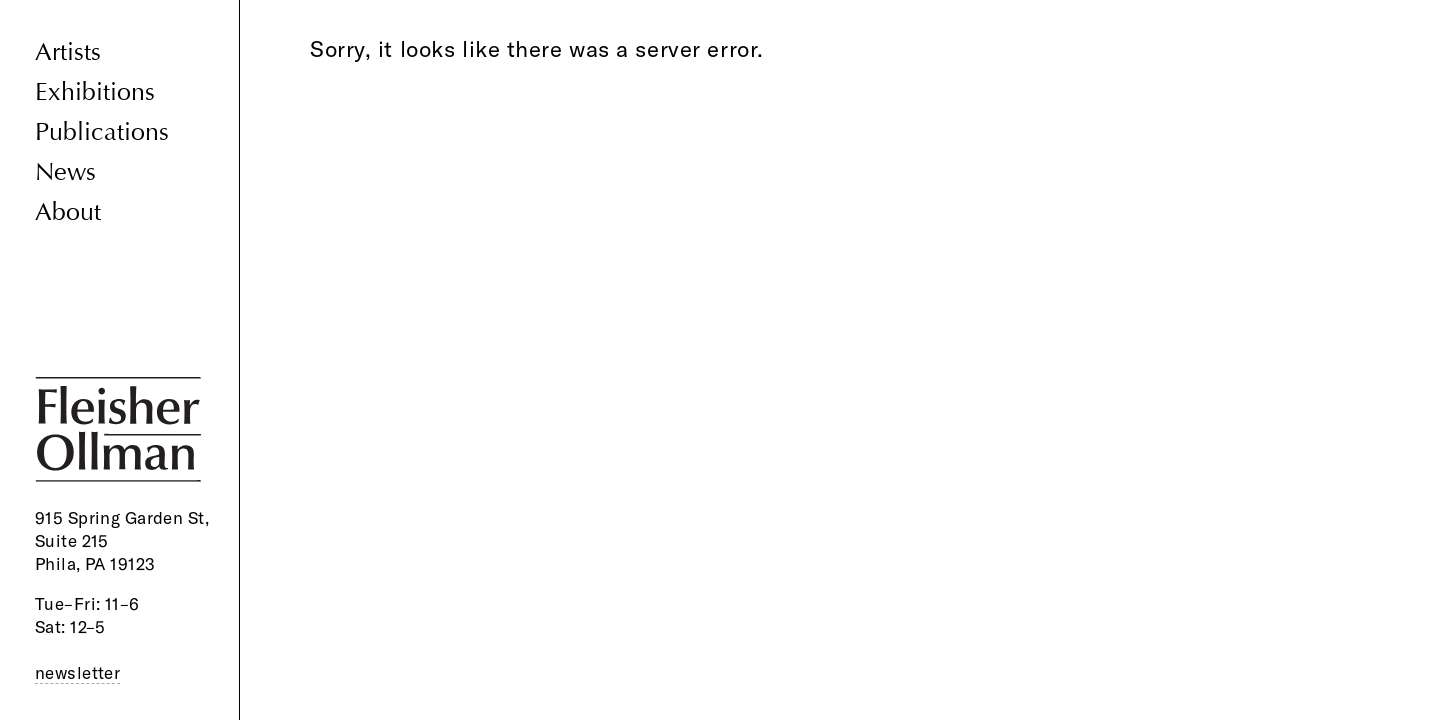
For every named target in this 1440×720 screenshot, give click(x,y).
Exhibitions (95, 92)
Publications (102, 132)
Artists (68, 52)
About (68, 212)
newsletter (77, 672)
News (65, 172)
